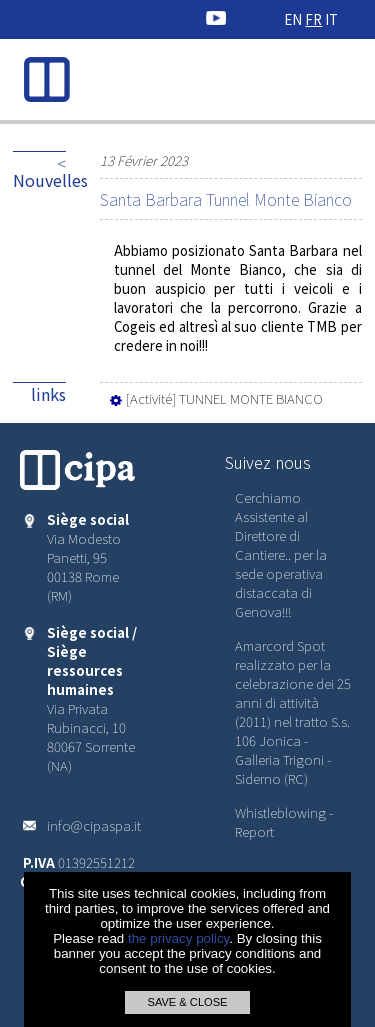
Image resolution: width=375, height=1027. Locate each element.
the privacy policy (178, 938)
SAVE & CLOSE (187, 1002)
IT (331, 19)
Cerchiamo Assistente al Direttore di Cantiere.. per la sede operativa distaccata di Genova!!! (281, 554)
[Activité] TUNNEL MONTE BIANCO (215, 398)
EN (293, 19)
